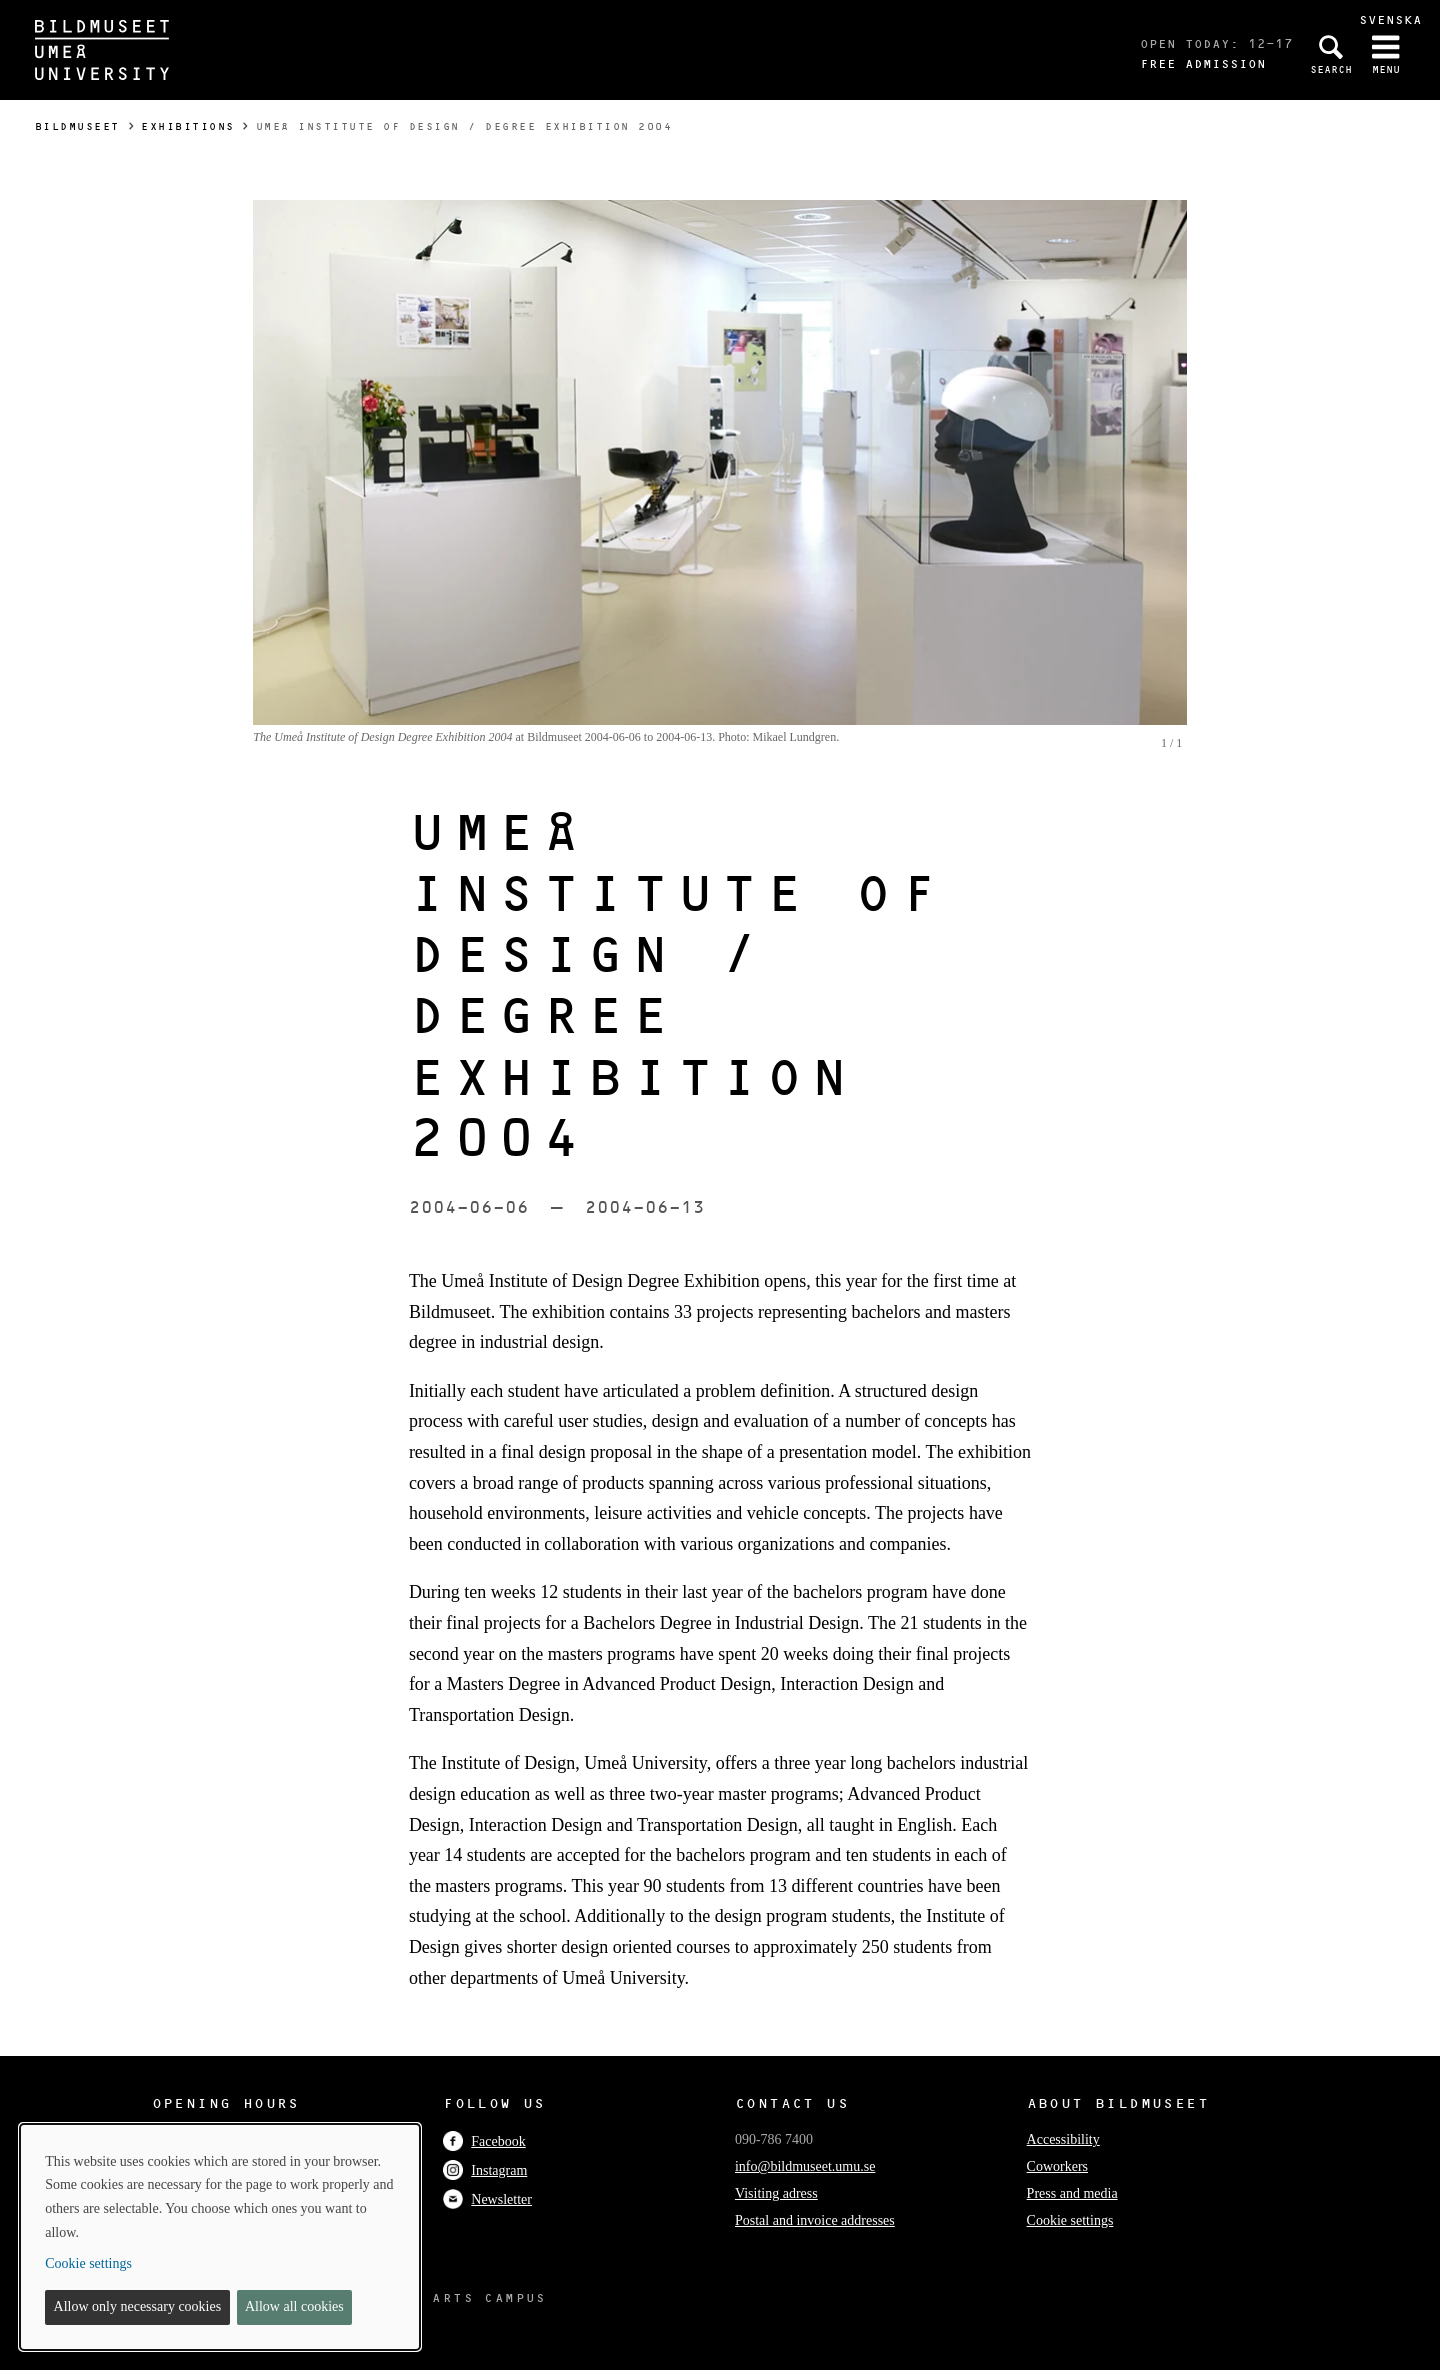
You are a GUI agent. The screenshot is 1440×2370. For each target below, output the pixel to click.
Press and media (1072, 2193)
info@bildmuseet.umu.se (805, 2166)
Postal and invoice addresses (815, 2220)
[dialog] (220, 2237)
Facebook (484, 2141)
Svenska (1390, 19)
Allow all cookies (294, 2306)
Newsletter (487, 2199)
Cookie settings (1070, 2220)
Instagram (485, 2170)
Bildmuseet (77, 126)
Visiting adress (776, 2193)
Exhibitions (188, 126)
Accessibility (1063, 2139)
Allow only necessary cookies (138, 2306)
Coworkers (1057, 2166)
